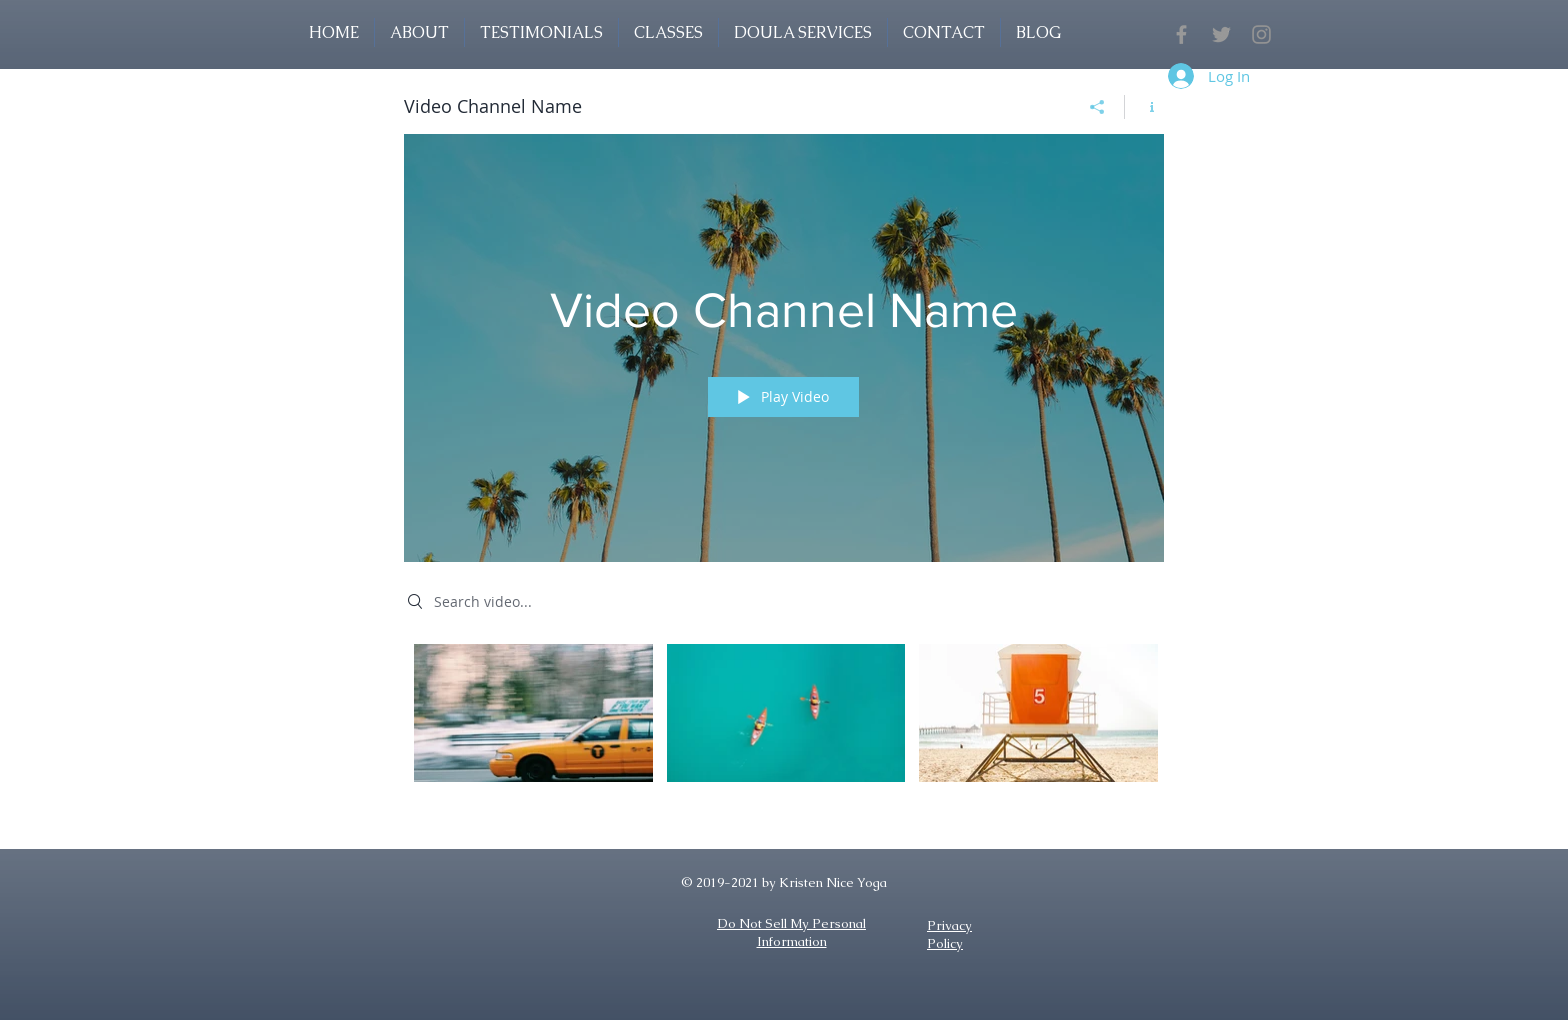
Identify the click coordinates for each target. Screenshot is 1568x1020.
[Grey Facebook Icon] (1181, 34)
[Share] (1097, 107)
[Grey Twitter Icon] (1221, 34)
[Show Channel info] (1144, 107)
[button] (668, 32)
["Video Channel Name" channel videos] (784, 727)
